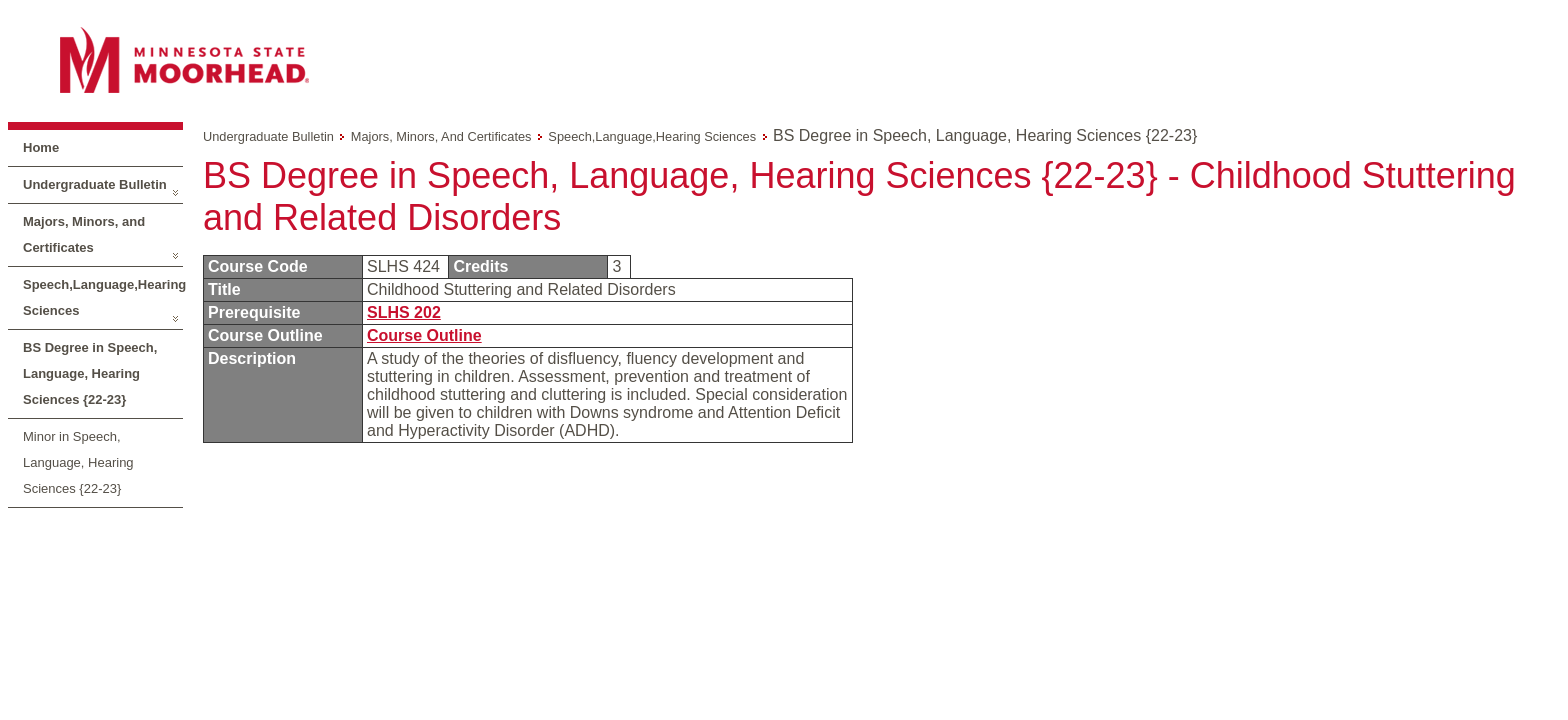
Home (41, 147)
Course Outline (424, 335)
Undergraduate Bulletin (95, 184)
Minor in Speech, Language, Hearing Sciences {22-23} (78, 462)
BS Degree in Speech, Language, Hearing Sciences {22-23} (90, 373)
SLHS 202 (404, 312)
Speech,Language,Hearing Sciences (103, 297)
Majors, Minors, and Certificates (84, 234)
